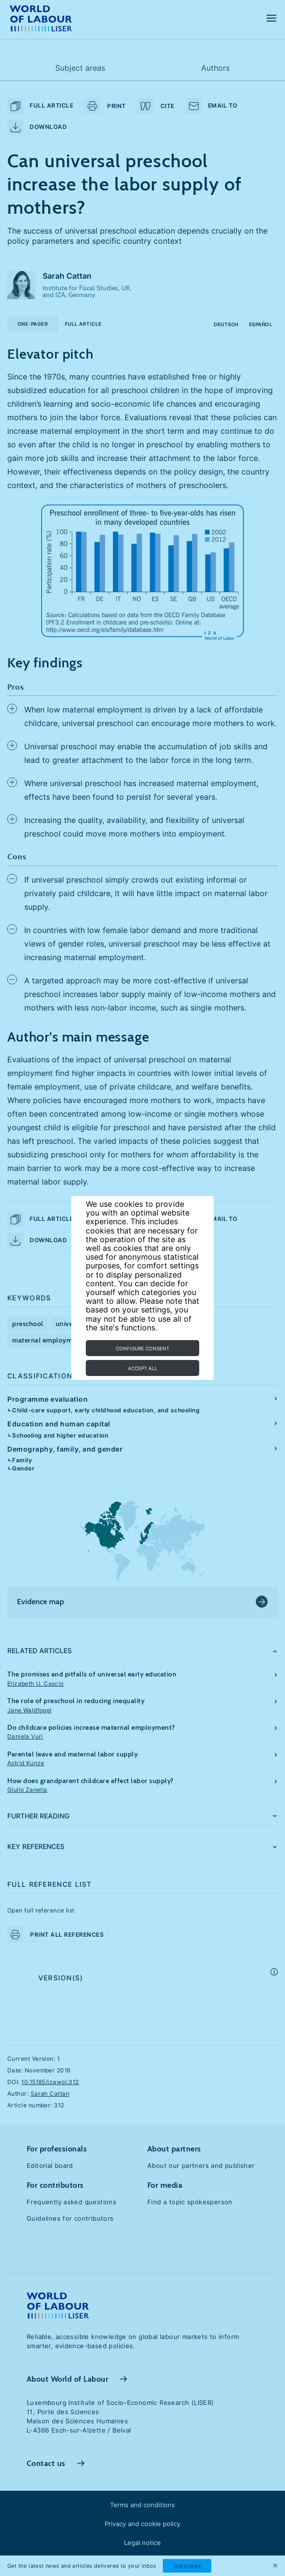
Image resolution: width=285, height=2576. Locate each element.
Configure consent (142, 1348)
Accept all (143, 1368)
